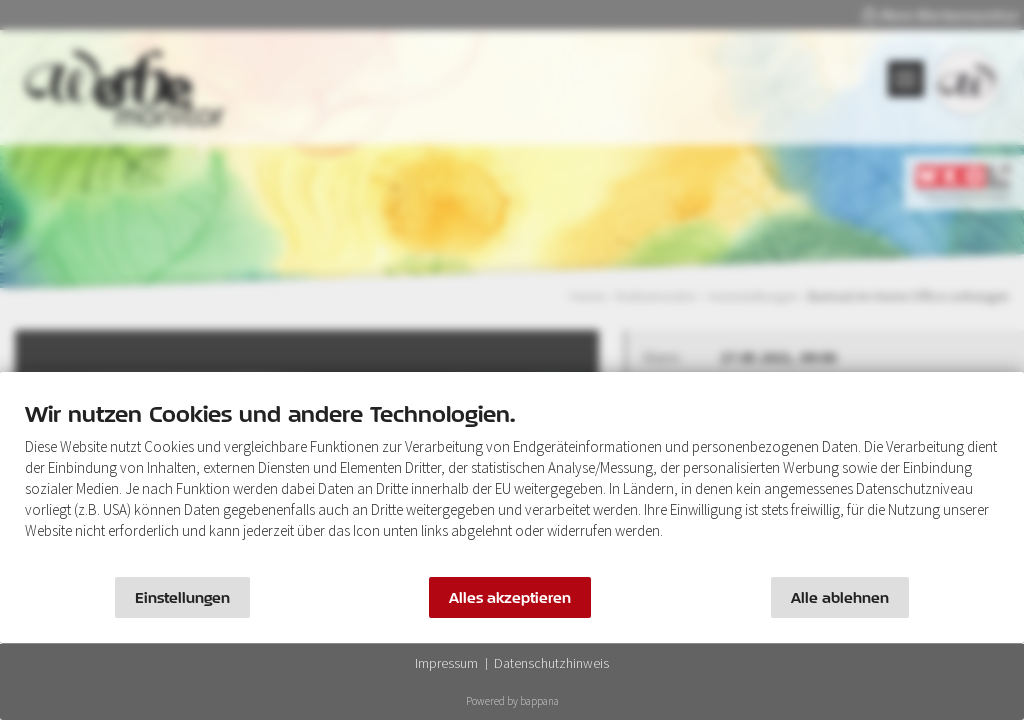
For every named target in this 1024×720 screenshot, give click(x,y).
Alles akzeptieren (510, 597)
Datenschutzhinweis (551, 663)
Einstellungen (182, 597)
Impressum (446, 663)
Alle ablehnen (840, 597)
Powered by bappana (512, 701)
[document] (512, 484)
